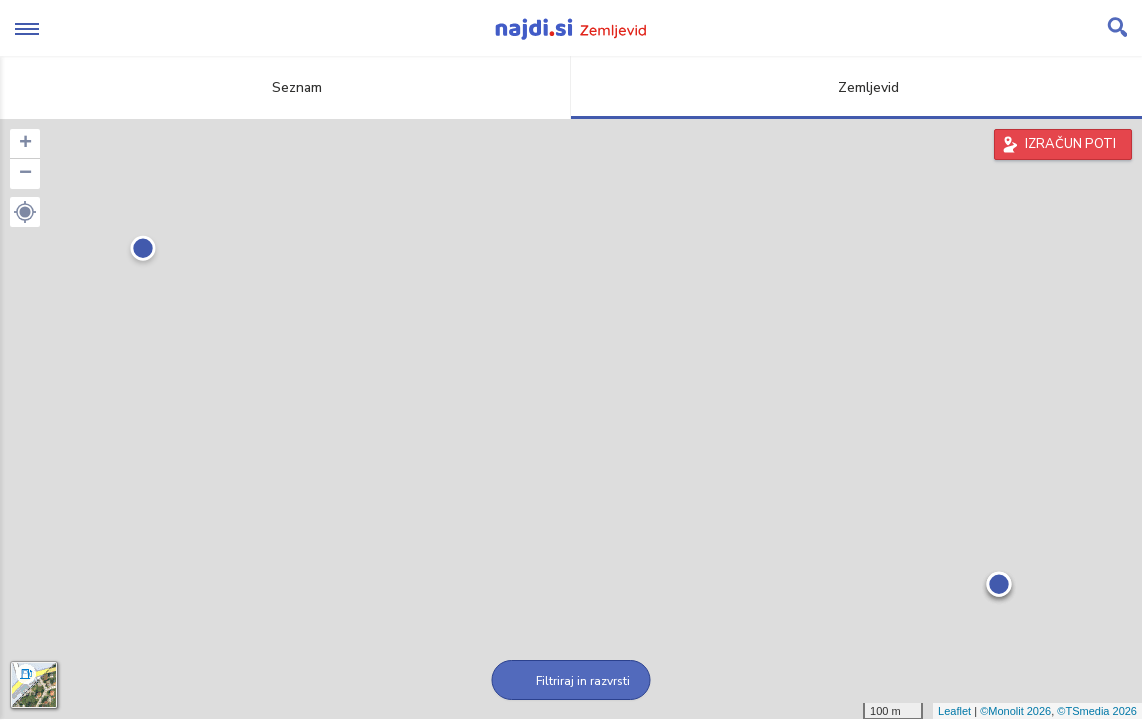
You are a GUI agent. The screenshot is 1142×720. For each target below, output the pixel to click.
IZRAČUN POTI (1070, 144)
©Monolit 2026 (1015, 711)
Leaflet (954, 711)
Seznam (285, 87)
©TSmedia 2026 (1097, 711)
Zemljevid (857, 87)
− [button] (25, 174)
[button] (25, 212)
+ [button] (25, 144)
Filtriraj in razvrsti (571, 681)
